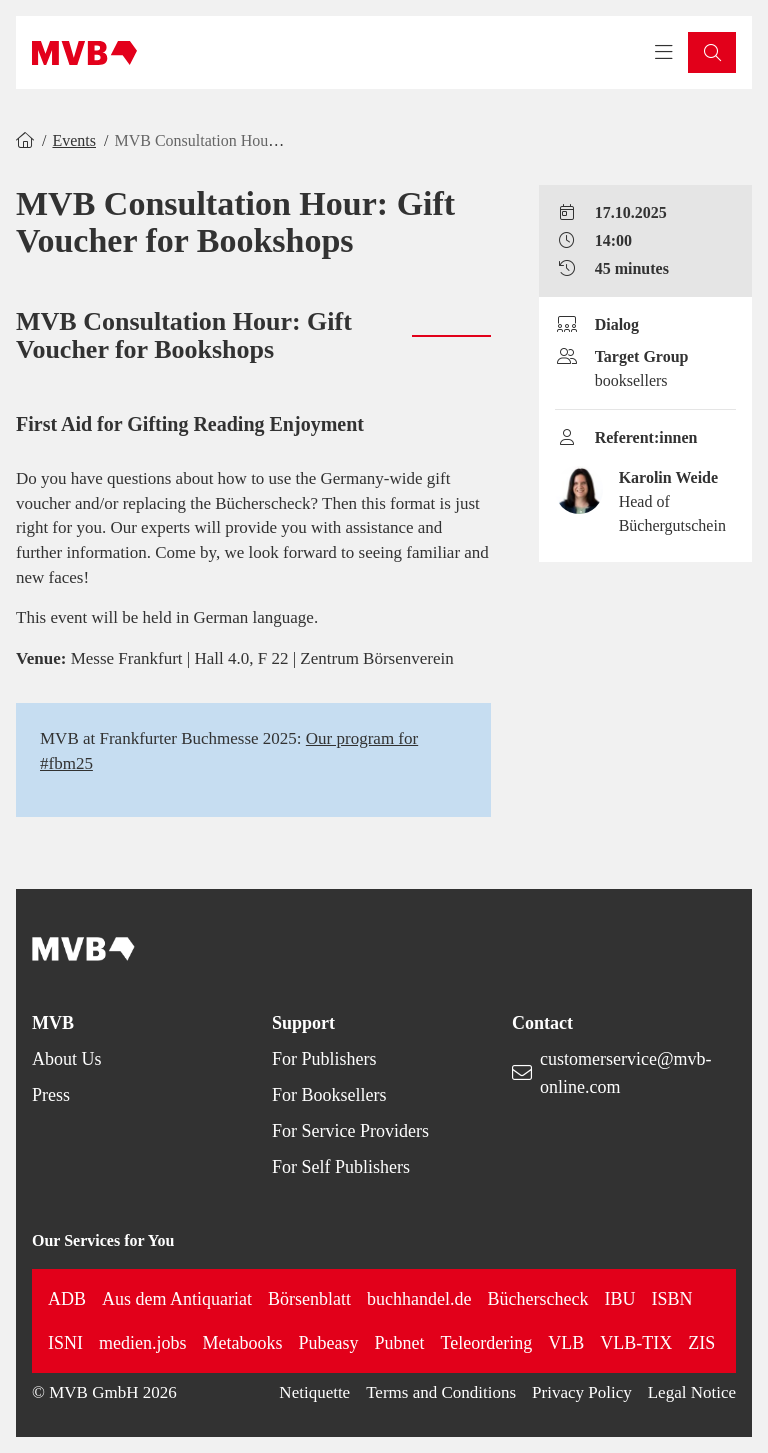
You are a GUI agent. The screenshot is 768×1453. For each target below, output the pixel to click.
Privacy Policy (582, 1392)
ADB (67, 1299)
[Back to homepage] (84, 53)
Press (51, 1095)
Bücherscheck (537, 1299)
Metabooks (243, 1343)
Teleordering (487, 1343)
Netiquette (314, 1392)
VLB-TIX (636, 1343)
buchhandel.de (419, 1299)
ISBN (671, 1299)
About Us (67, 1059)
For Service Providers (350, 1131)
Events (74, 140)
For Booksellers (329, 1095)
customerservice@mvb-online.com (626, 1073)
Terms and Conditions (441, 1392)
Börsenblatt (309, 1299)
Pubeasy (329, 1343)
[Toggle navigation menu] (664, 53)
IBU (619, 1299)
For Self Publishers (341, 1167)
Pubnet (400, 1343)
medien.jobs (143, 1343)
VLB (566, 1343)
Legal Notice (692, 1392)
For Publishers (324, 1059)
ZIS (701, 1343)
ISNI (65, 1343)
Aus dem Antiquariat (177, 1299)
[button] (712, 52)
